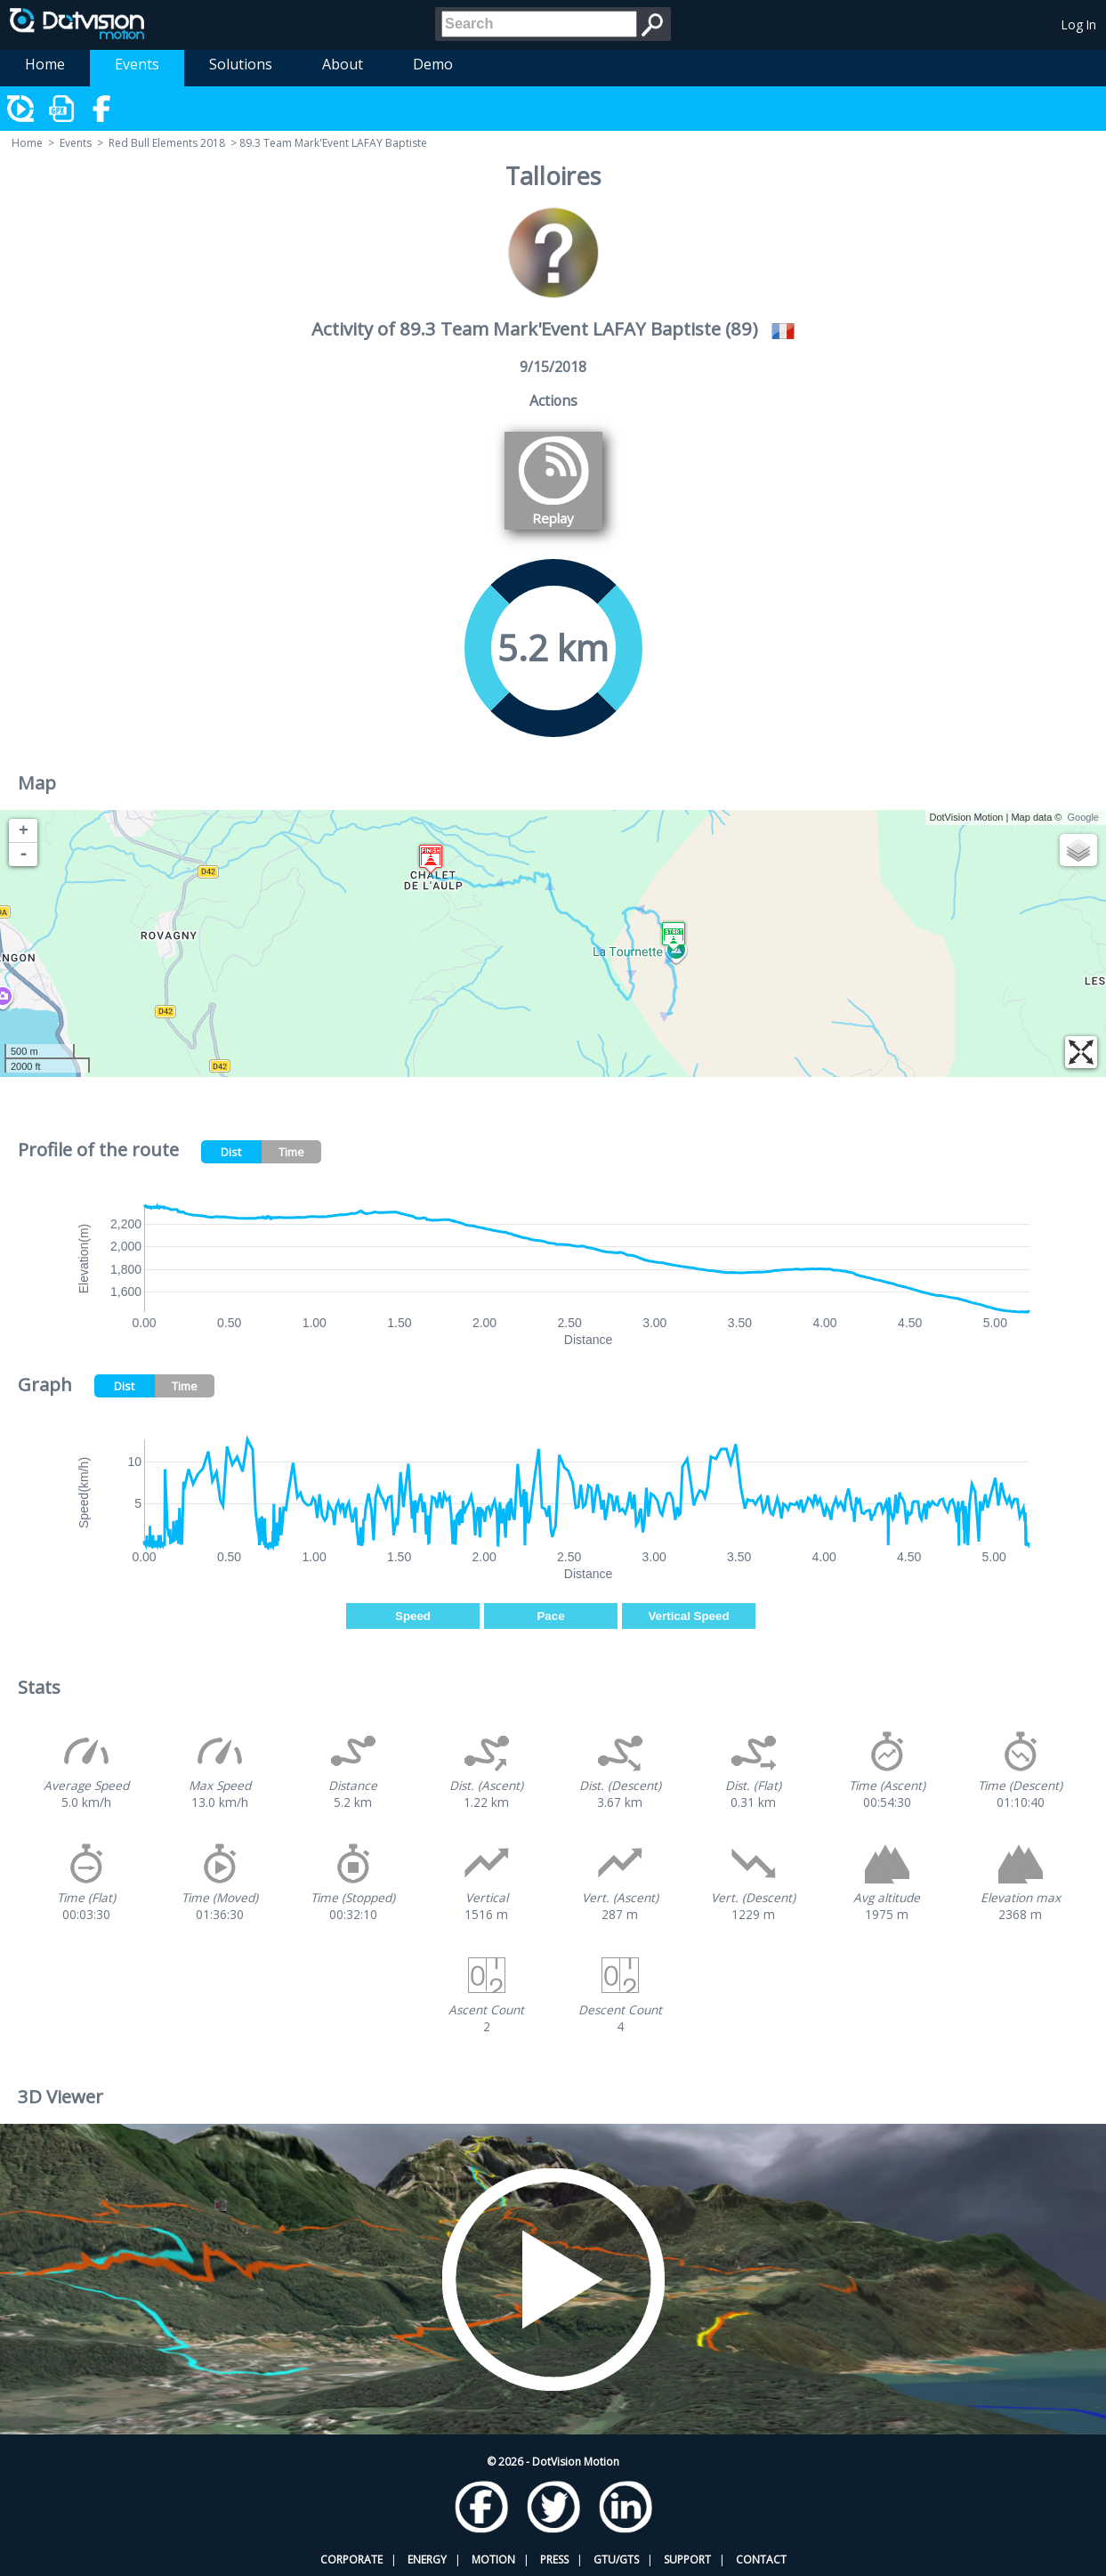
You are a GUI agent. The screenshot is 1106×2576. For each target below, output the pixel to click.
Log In (1079, 24)
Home (45, 64)
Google (1083, 817)
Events (137, 64)
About (342, 64)
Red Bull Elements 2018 (167, 142)
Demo (433, 64)
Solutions (240, 64)
